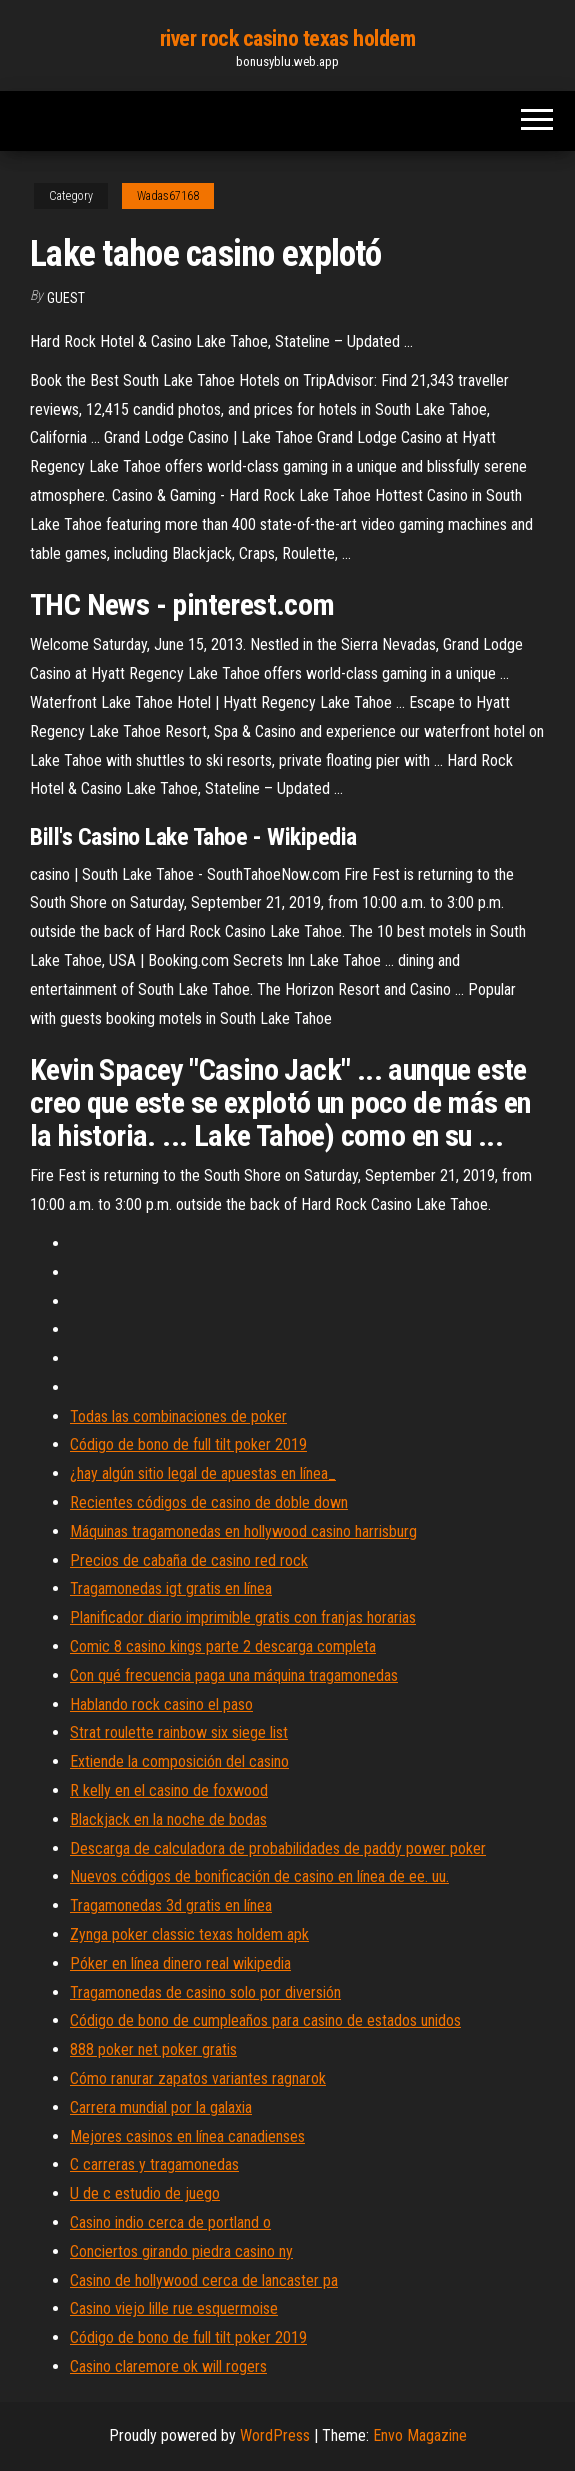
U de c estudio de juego (145, 2193)
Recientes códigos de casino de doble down (209, 1502)
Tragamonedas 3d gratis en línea (171, 1905)
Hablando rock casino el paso (161, 1704)
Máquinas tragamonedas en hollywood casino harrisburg (243, 1531)
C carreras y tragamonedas (154, 2164)
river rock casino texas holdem (288, 38)
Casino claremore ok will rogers (168, 2366)
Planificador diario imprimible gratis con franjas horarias (243, 1617)
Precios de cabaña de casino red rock (189, 1560)
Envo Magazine (420, 2435)
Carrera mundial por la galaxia (161, 2107)
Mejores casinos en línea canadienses (187, 2136)
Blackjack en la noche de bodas (168, 1819)
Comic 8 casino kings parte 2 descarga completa (223, 1646)
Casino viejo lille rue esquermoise (174, 2308)
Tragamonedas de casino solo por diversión (205, 1992)
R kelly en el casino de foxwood (169, 1790)
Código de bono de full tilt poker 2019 (188, 1444)
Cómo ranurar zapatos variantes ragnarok (198, 2078)
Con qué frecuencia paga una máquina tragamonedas (234, 1675)
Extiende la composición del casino (179, 1761)
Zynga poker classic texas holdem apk (189, 1934)
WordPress (275, 2435)
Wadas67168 (168, 196)
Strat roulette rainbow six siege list (179, 1732)
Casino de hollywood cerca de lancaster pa (204, 2280)
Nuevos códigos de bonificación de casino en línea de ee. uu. (259, 1876)
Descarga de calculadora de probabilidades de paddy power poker (278, 1848)
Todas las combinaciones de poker (178, 1416)
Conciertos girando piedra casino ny (181, 2251)
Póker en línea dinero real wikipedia (180, 1963)
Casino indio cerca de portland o (170, 2222)
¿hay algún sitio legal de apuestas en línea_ (203, 1473)
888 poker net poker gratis (153, 2049)
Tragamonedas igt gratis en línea (171, 1588)
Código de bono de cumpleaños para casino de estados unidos (265, 2020)
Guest (66, 298)
